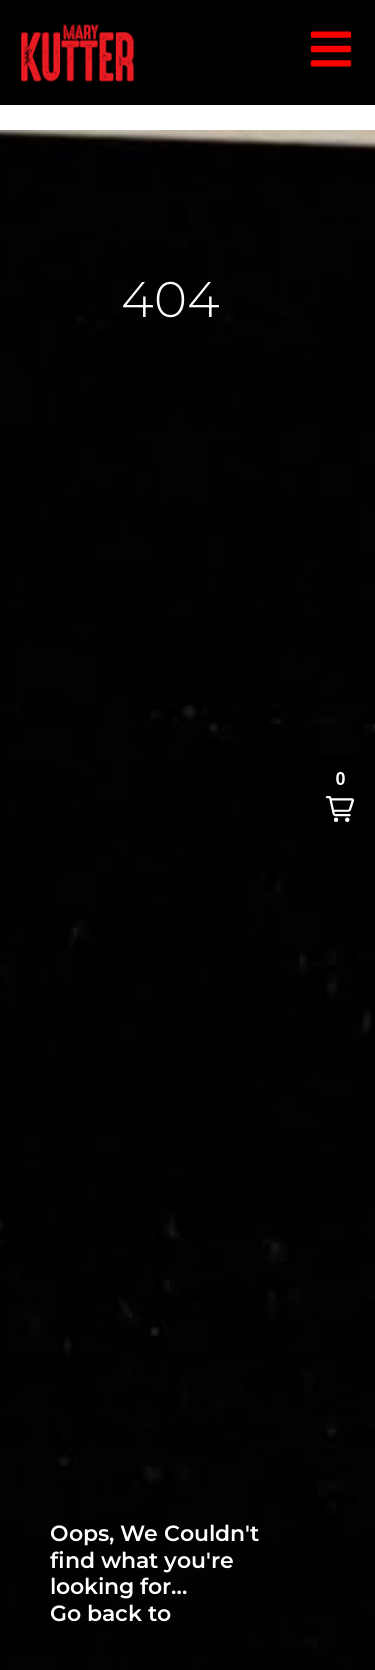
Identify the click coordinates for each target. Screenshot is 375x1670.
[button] (340, 797)
